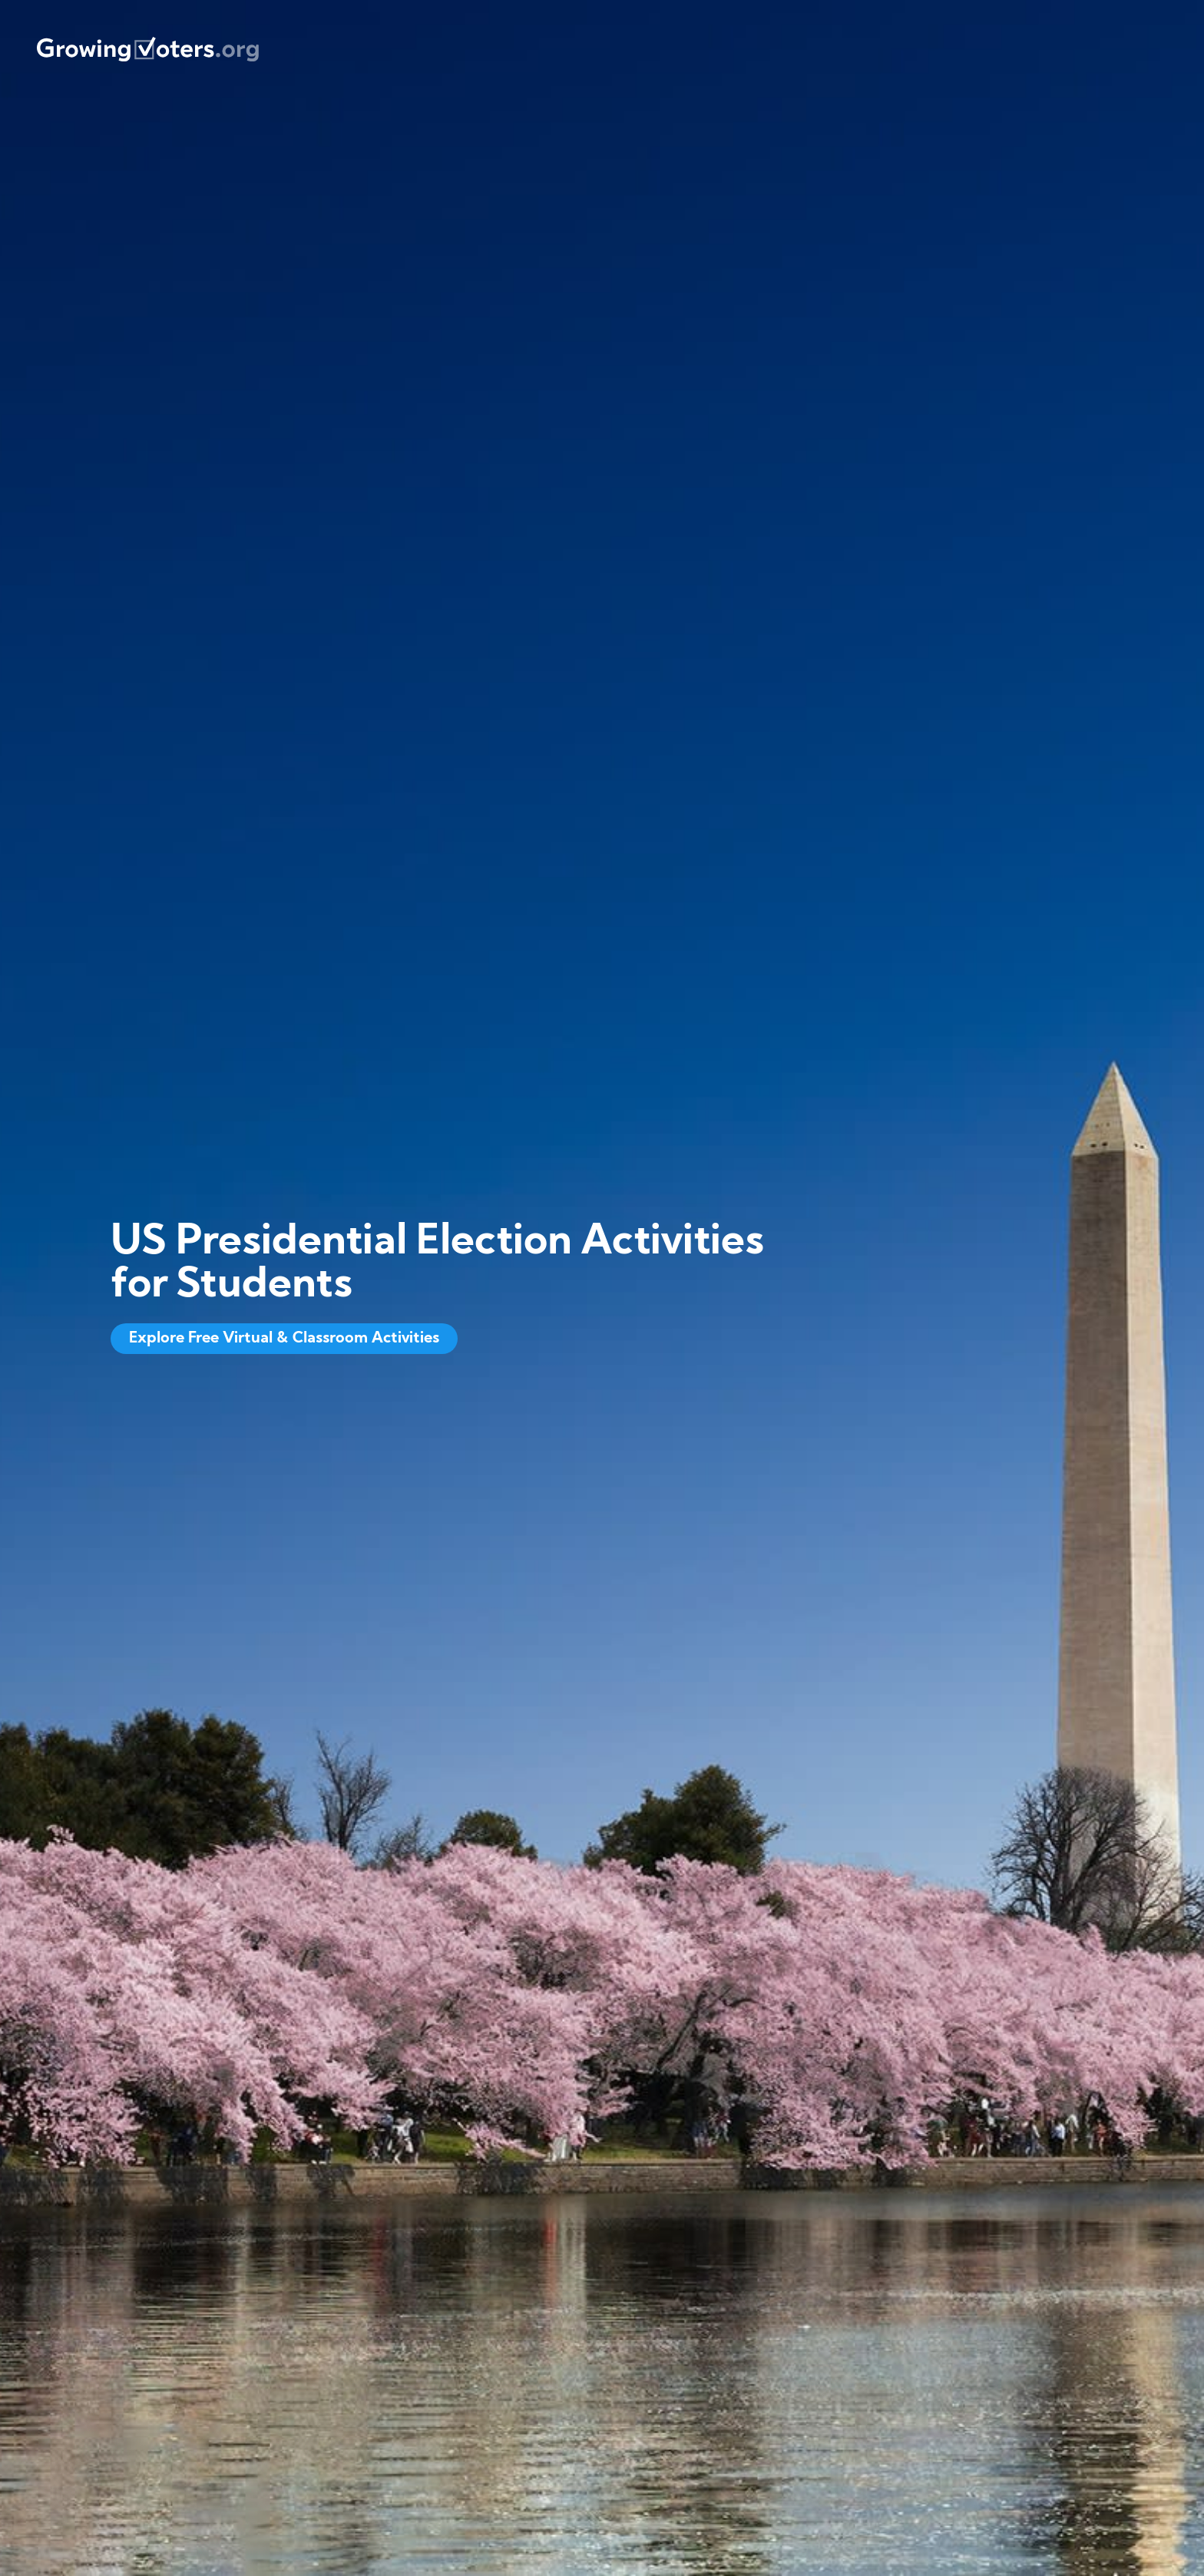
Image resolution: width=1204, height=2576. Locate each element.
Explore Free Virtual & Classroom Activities (284, 1338)
